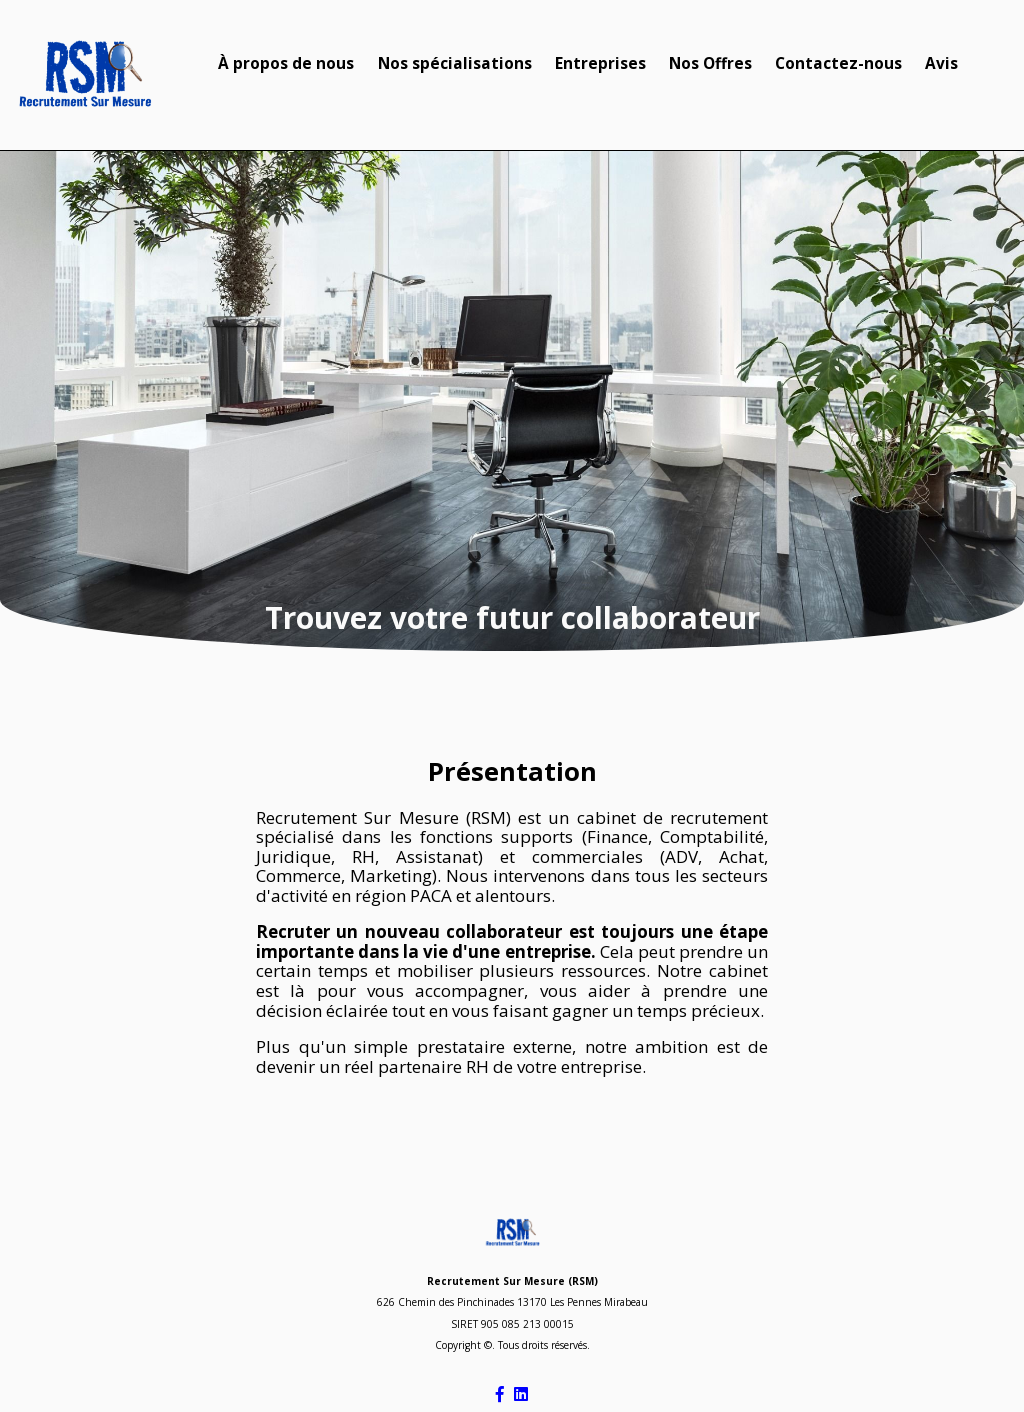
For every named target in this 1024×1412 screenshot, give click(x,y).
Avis (941, 63)
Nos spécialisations (455, 63)
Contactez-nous (838, 63)
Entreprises (600, 63)
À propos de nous (286, 63)
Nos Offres (710, 63)
